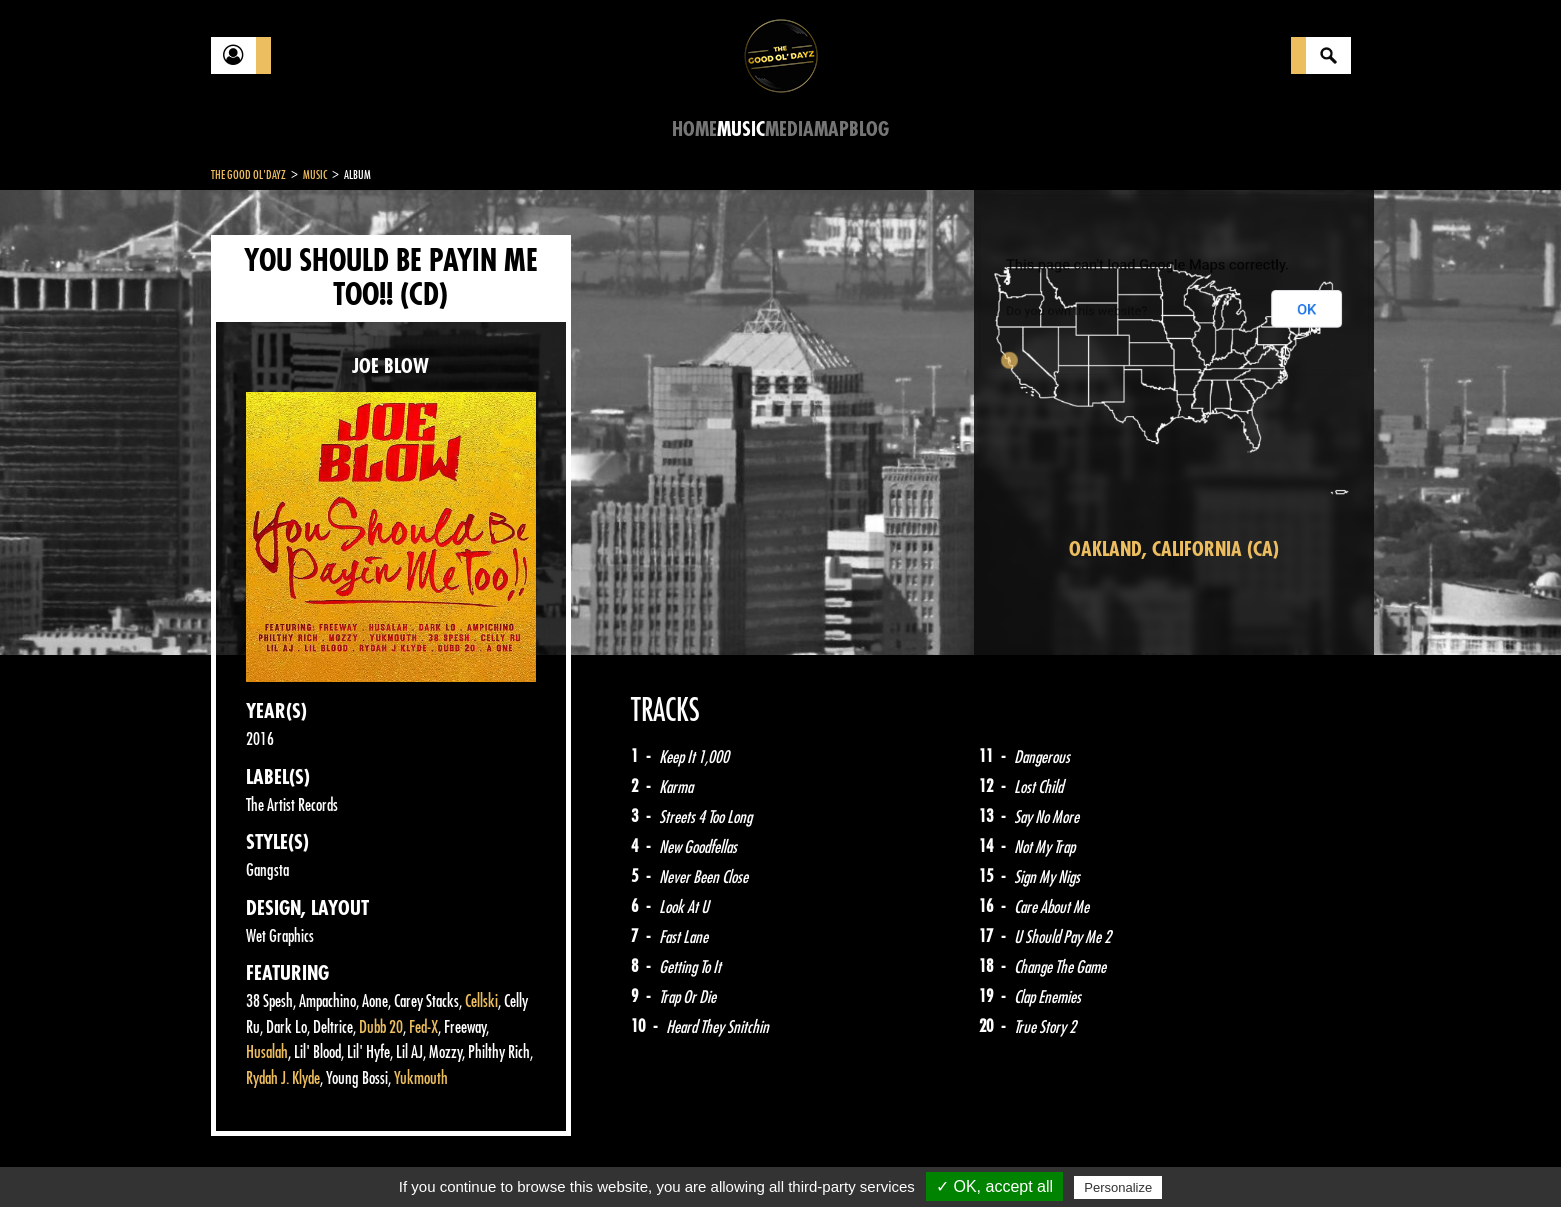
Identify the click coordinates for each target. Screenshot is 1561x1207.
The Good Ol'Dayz (248, 175)
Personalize (1118, 1187)
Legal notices (368, 1157)
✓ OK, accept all (994, 1186)
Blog (869, 129)
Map (831, 129)
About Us (461, 1157)
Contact (261, 1155)
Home (694, 129)
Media (789, 129)
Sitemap (541, 1157)
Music (741, 129)
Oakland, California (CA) (1174, 549)
